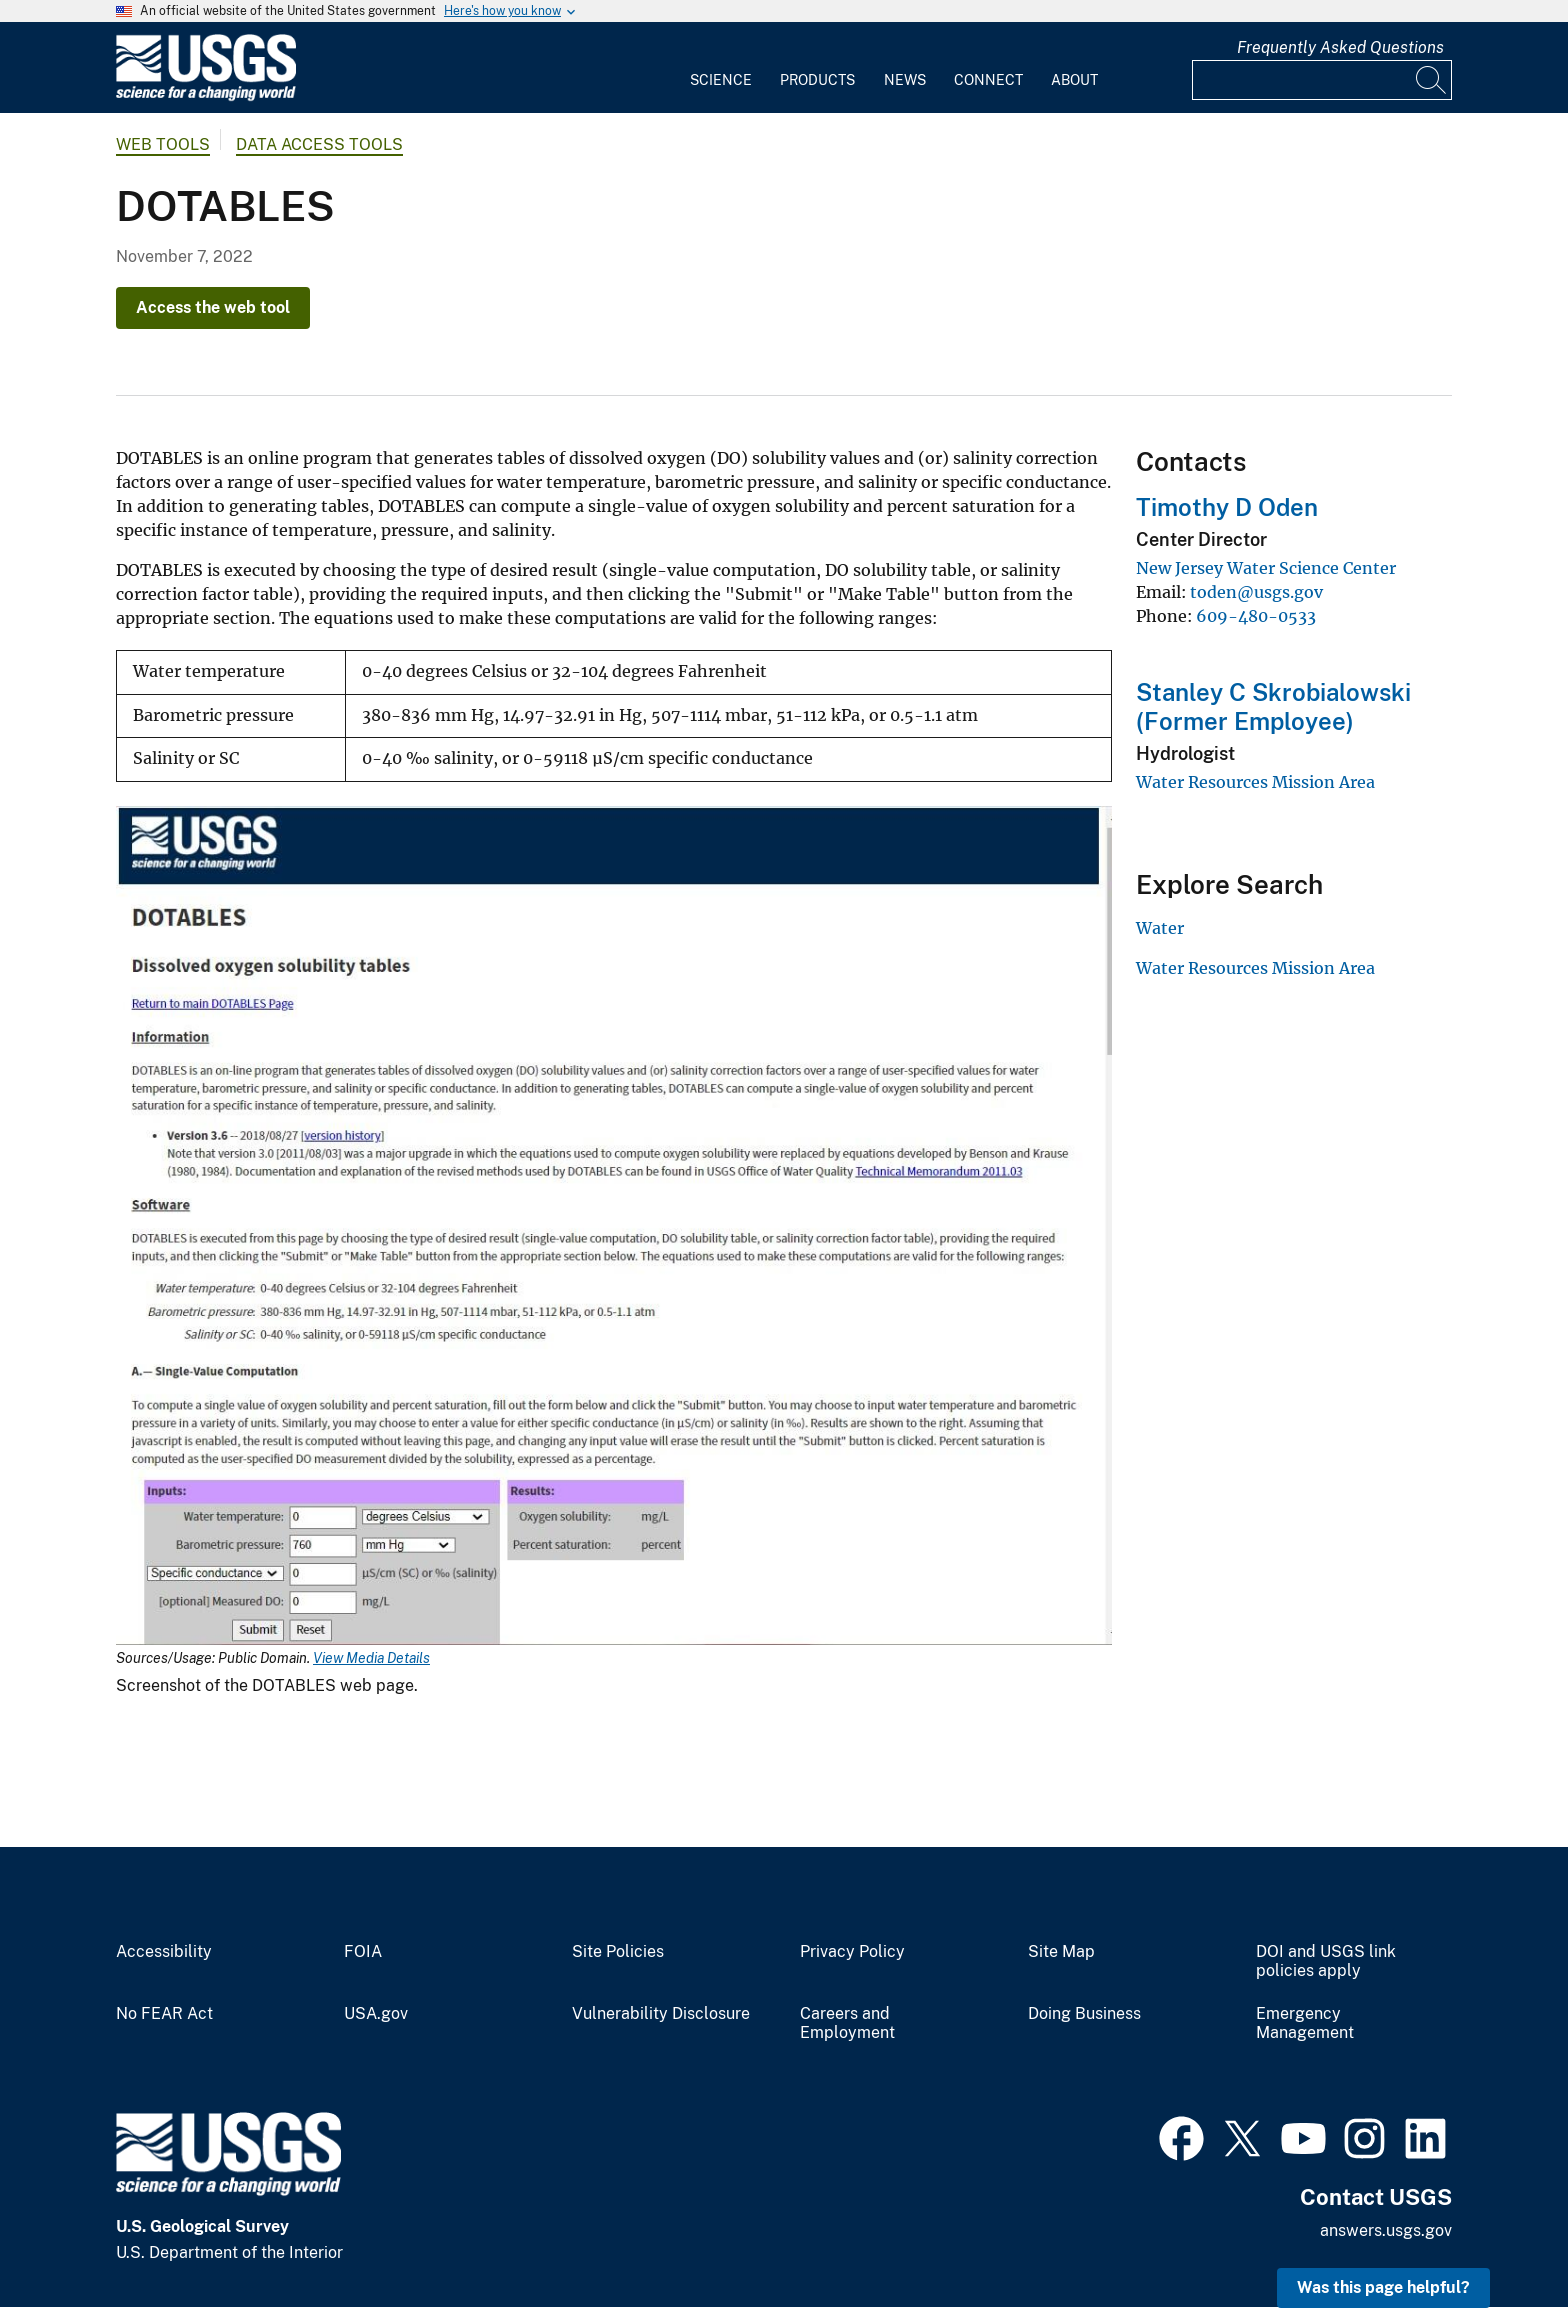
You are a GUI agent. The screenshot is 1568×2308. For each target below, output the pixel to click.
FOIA (363, 1952)
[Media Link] (614, 1228)
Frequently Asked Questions (1340, 47)
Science (721, 80)
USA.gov (376, 2014)
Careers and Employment (847, 2023)
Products (817, 80)
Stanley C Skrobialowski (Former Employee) (1273, 706)
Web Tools (163, 144)
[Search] (1432, 80)
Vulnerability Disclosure (661, 2014)
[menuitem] (721, 68)
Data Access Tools (319, 144)
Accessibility (164, 1952)
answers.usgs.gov (1386, 2230)
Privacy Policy (852, 1952)
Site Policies (618, 1952)
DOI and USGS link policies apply (1326, 1961)
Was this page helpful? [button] (1383, 2287)
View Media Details (371, 1658)
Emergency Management (1305, 2023)
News (905, 80)
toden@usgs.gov (1256, 592)
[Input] (1322, 80)
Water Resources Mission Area (1255, 782)
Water (1160, 928)
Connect (988, 80)
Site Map (1061, 1952)
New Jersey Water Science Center (1266, 568)
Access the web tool (213, 307)
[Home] (206, 96)
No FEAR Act (164, 2014)
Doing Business (1084, 2014)
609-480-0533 (1256, 616)
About (1074, 80)
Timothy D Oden (1227, 507)
